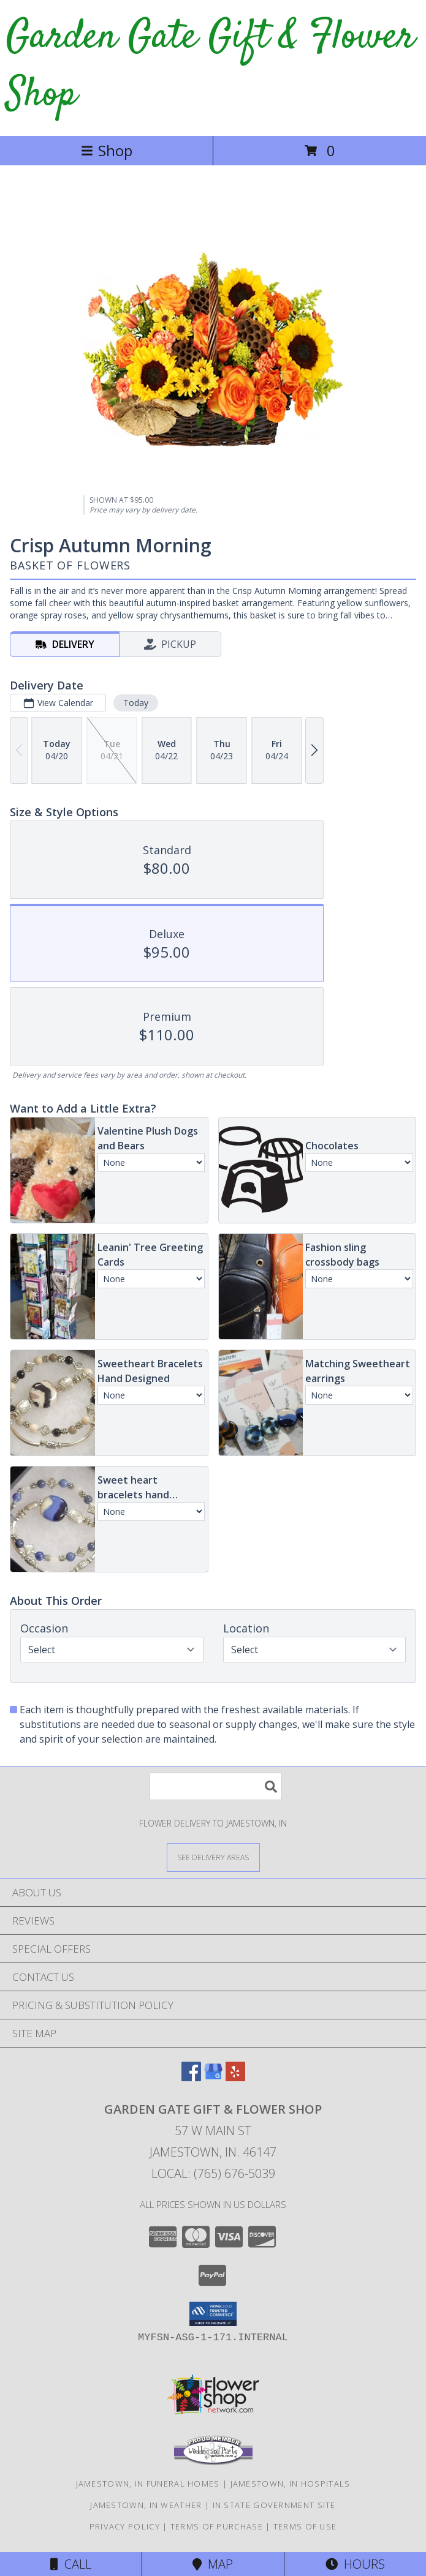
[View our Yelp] (235, 2077)
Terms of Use (305, 2526)
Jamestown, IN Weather (146, 2504)
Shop (106, 150)
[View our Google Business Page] (213, 2077)
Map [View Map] (212, 2564)
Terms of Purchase (216, 2526)
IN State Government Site (274, 2504)
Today (135, 702)
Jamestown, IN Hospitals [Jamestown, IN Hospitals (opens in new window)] (290, 2483)
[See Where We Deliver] (213, 1857)
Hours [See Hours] (355, 2564)
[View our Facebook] (191, 2077)
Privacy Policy (124, 2526)
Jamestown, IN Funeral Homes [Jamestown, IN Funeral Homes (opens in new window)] (148, 2483)
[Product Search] (216, 1786)
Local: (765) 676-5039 (213, 2173)
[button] (213, 2314)
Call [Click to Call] (70, 2564)
